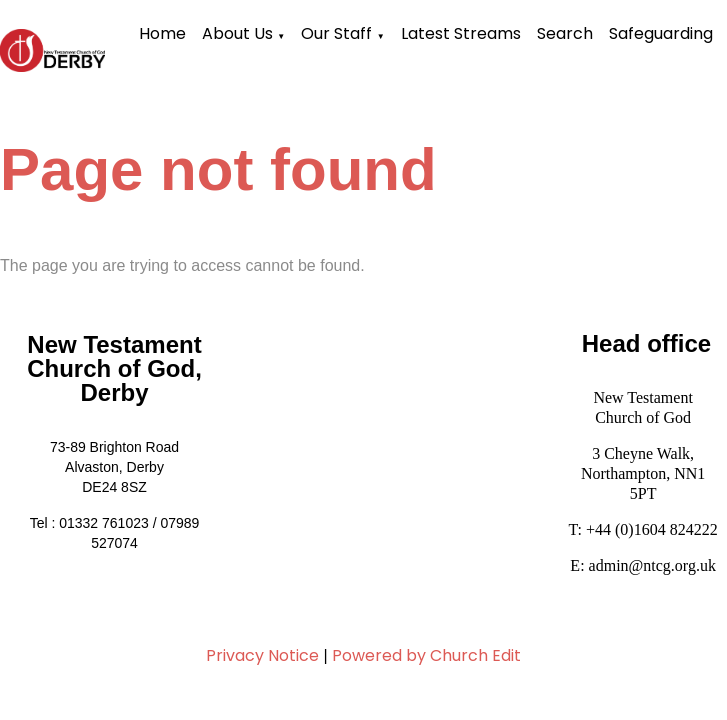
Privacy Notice (262, 655)
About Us (237, 33)
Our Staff (336, 33)
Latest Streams (461, 33)
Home (162, 33)
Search (565, 33)
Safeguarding (661, 33)
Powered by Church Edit (426, 655)
